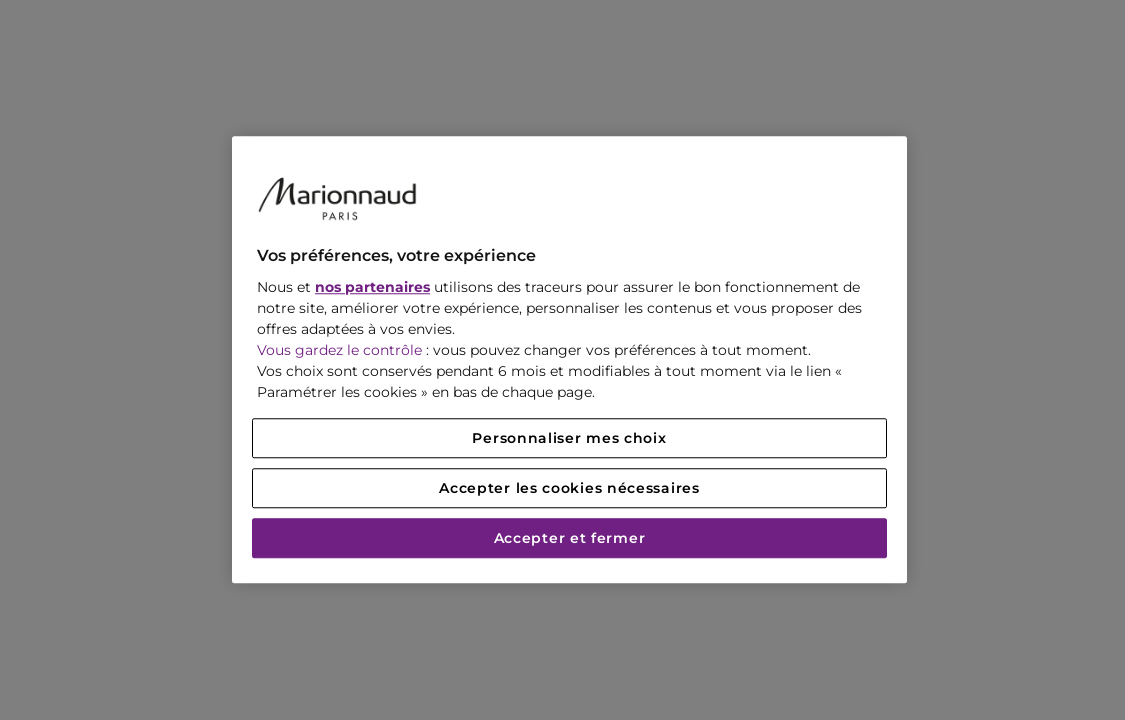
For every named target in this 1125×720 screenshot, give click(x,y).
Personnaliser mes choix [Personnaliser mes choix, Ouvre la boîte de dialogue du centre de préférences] (569, 439)
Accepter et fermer (570, 539)
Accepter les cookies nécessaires (569, 489)
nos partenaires (372, 288)
